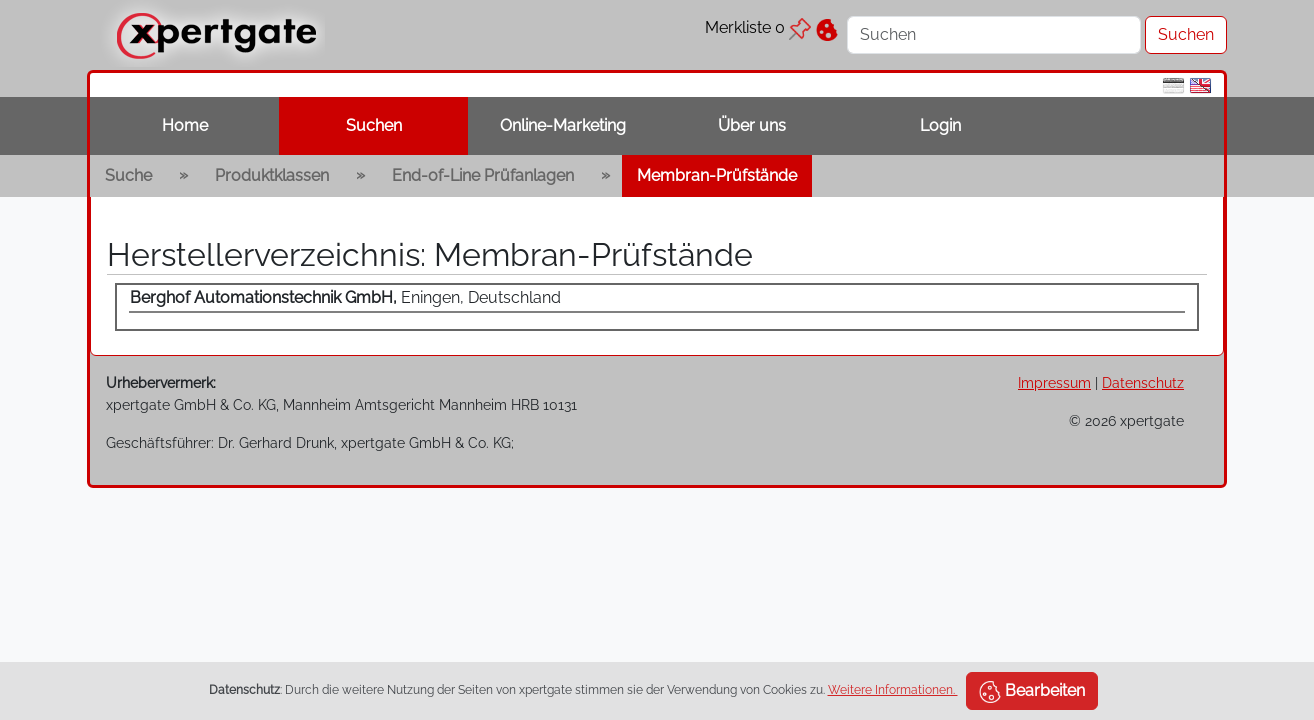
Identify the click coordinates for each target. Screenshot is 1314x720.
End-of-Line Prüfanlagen (483, 175)
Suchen (374, 125)
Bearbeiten (1032, 692)
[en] (1200, 84)
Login (940, 125)
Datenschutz (1143, 382)
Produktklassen (272, 175)
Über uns (752, 125)
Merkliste (758, 27)
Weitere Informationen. (893, 690)
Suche (128, 175)
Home (185, 125)
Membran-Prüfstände (717, 175)
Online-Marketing (563, 125)
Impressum (1054, 382)
